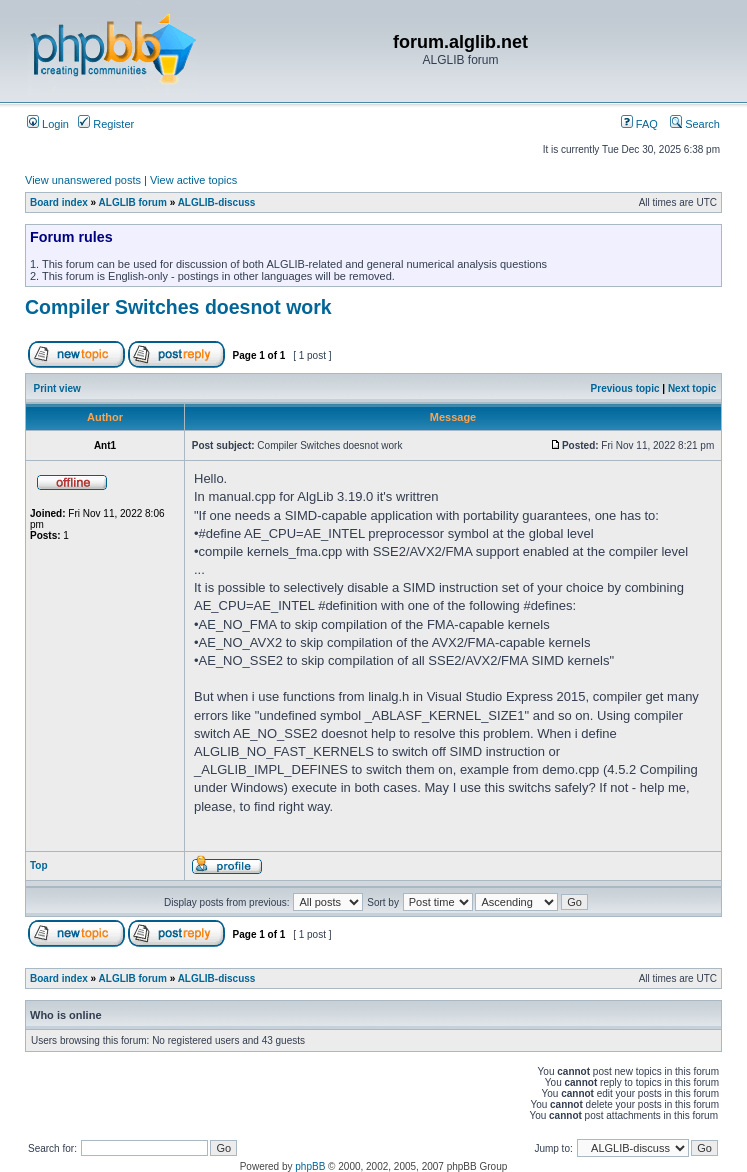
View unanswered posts (83, 180)
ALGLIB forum (133, 202)
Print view (57, 388)
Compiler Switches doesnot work (178, 307)
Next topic (692, 388)
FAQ (639, 124)
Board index (59, 202)
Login (48, 124)
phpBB (310, 1166)
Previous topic (625, 388)
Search (695, 124)
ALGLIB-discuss (217, 202)
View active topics (193, 180)
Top (39, 865)
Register (106, 124)
